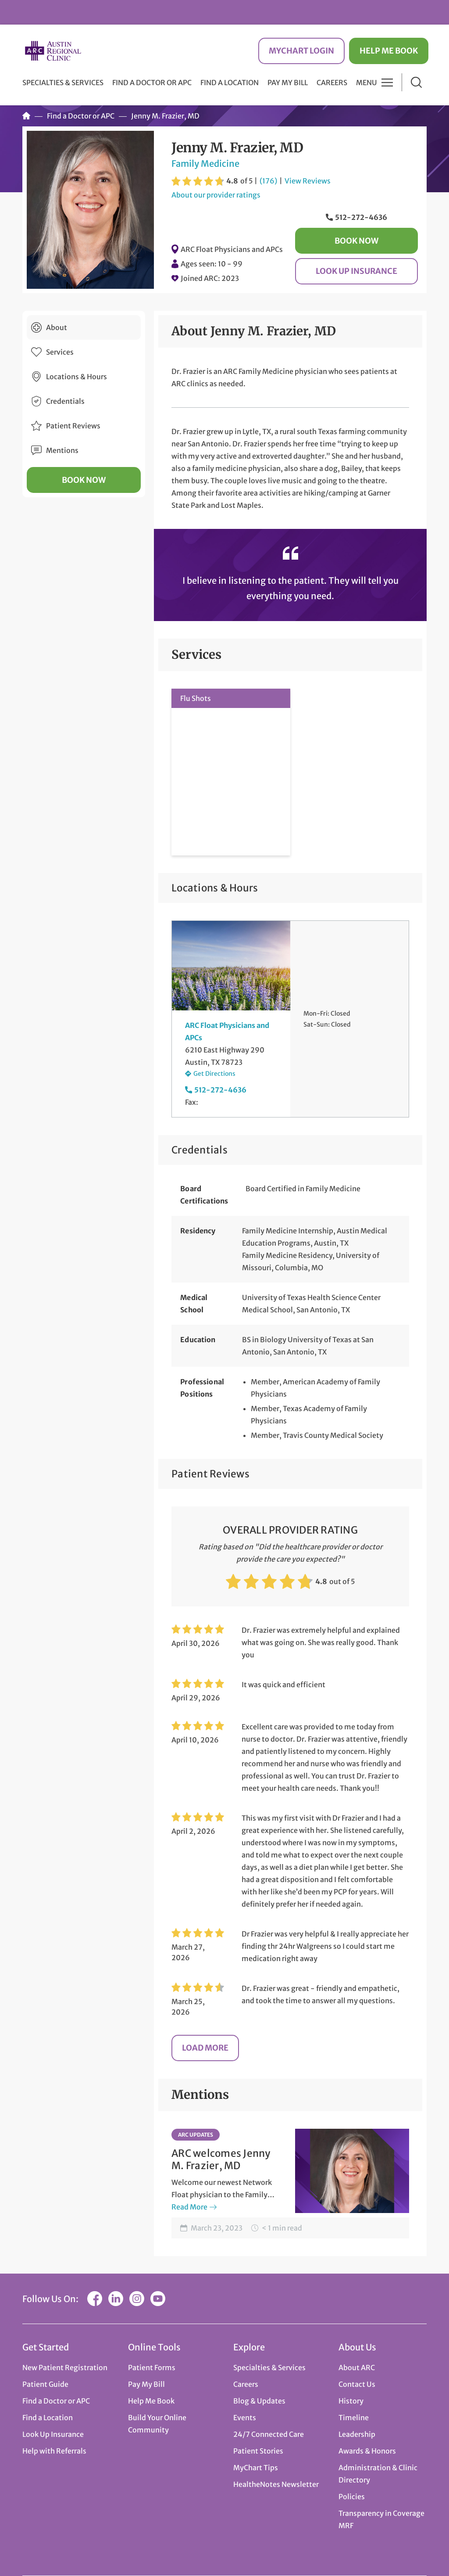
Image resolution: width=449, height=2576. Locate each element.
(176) (268, 180)
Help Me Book (389, 51)
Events (244, 2417)
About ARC (357, 2367)
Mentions (62, 450)
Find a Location (229, 82)
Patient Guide (45, 2384)
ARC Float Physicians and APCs (232, 249)
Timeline (354, 2417)
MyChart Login (301, 51)
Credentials (65, 401)
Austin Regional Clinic (53, 50)
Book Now (356, 241)
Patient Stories (258, 2451)
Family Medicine (205, 163)
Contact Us (357, 2384)
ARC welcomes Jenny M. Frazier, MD (221, 2159)
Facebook (94, 2298)
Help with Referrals (54, 2451)
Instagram (136, 2298)
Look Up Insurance (356, 271)
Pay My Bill (287, 82)
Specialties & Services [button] (62, 82)
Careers (332, 82)
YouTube (157, 2298)
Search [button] (416, 82)
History (351, 2400)
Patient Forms (151, 2367)
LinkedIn (115, 2298)
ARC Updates (195, 2134)
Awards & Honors (367, 2451)
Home (26, 116)
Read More (189, 2206)
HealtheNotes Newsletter (276, 2484)
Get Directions (214, 1074)
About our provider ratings (215, 194)
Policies (352, 2496)
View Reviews (308, 180)
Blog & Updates (259, 2400)
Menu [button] (366, 82)
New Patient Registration (64, 2367)
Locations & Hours (76, 376)
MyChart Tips (255, 2467)
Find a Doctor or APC (152, 82)
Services (60, 352)
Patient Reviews (73, 425)
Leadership (357, 2434)
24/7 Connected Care (268, 2434)
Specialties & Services (269, 2367)
